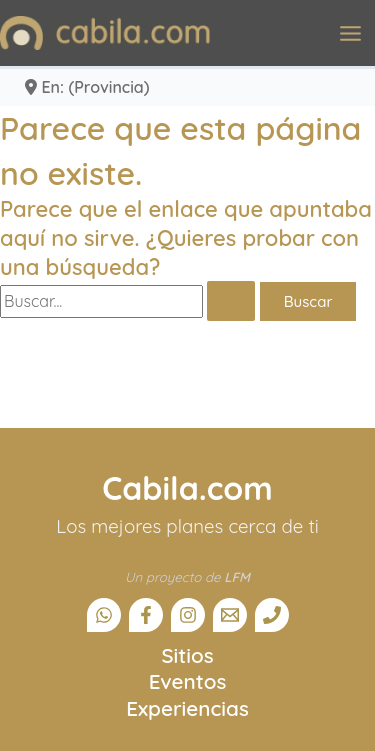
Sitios (187, 655)
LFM (237, 577)
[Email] (230, 615)
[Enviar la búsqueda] (231, 301)
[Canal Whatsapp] (104, 615)
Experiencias (187, 708)
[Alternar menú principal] (350, 33)
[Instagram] (188, 615)
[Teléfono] (272, 615)
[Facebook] (146, 615)
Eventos (188, 681)
